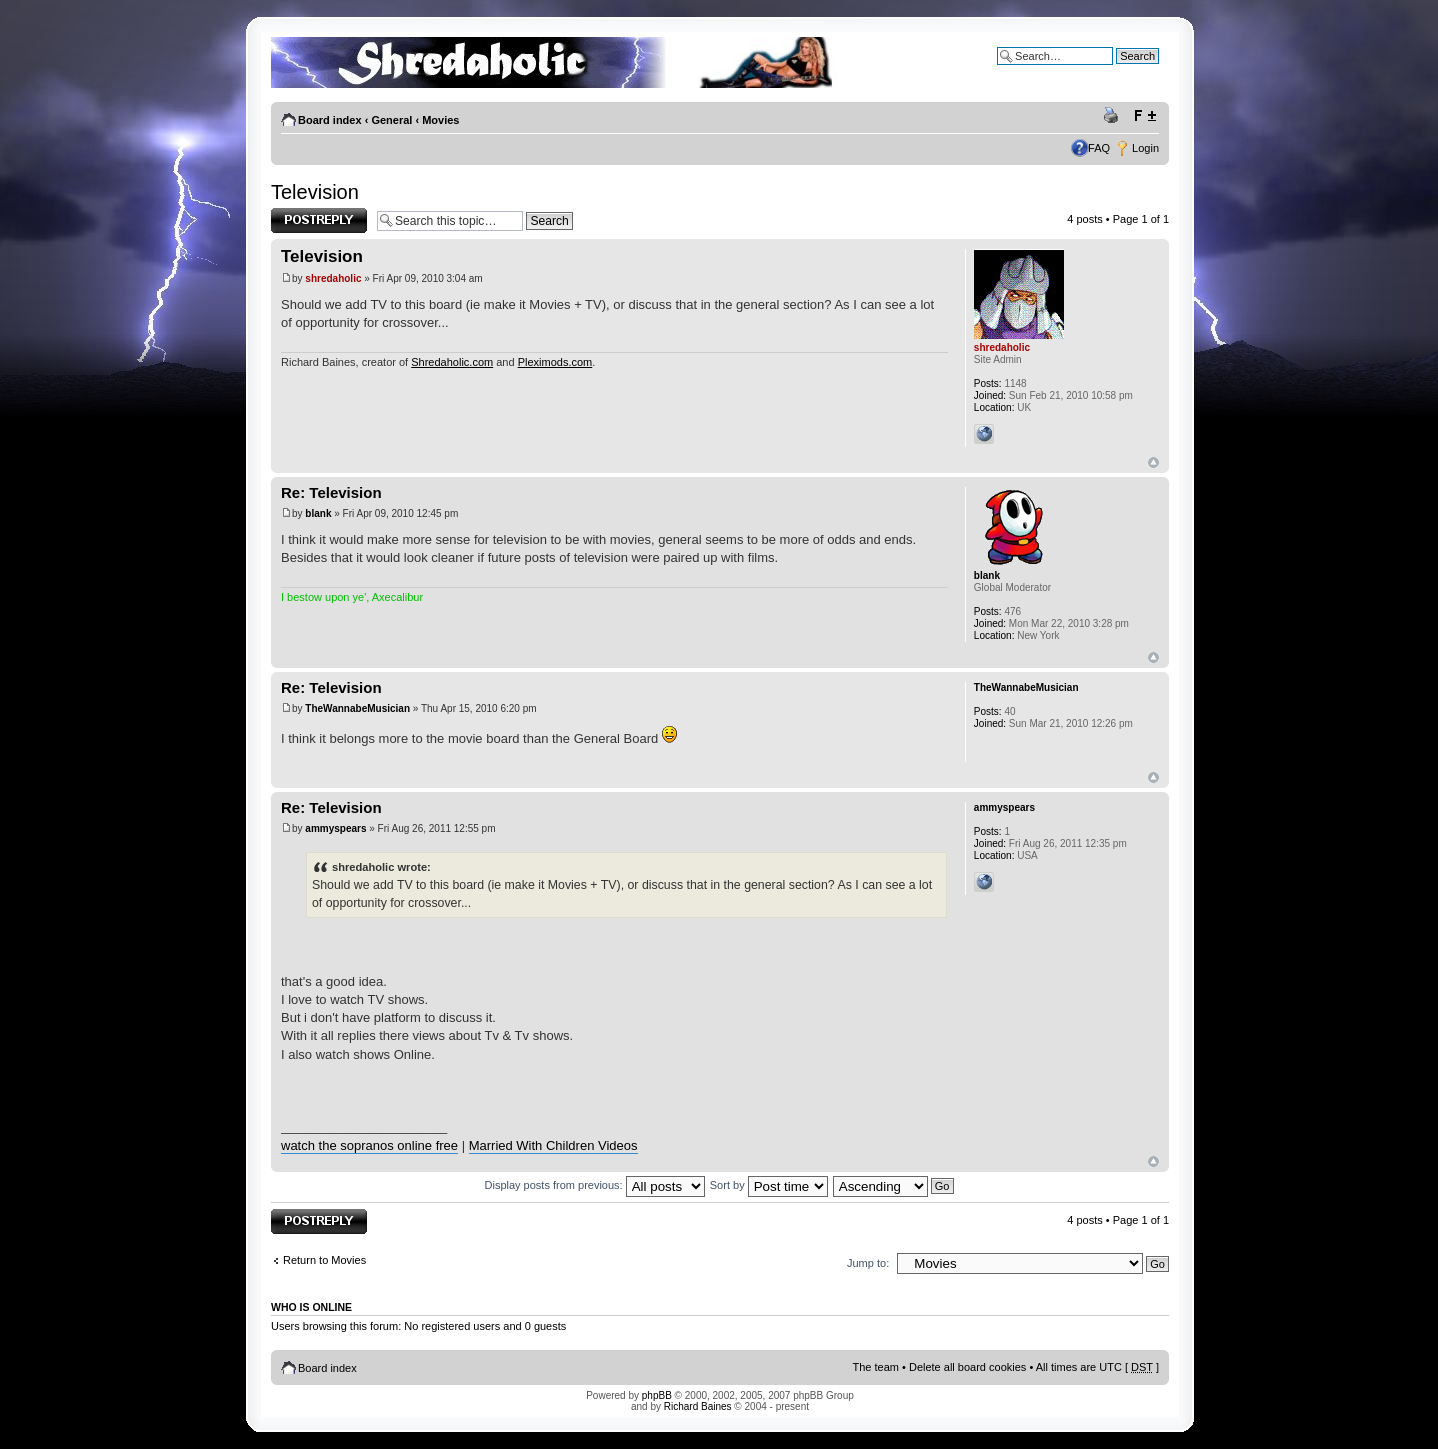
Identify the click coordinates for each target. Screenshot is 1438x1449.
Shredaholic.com (452, 362)
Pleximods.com (555, 362)
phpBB (657, 1395)
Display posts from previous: (595, 1185)
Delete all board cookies (967, 1367)
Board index (330, 120)
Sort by (769, 1185)
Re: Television (331, 492)
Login (1145, 148)
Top (1153, 462)
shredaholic (333, 278)
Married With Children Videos (553, 1145)
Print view (1114, 116)
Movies (440, 120)
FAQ (1099, 148)
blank (318, 513)
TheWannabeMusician (357, 708)
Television (315, 192)
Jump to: (868, 1263)
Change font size (1144, 116)
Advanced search (1116, 71)
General (391, 120)
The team (876, 1367)
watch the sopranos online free (369, 1145)
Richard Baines (698, 1406)
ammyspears (335, 828)
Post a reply (319, 220)
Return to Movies (324, 1260)
